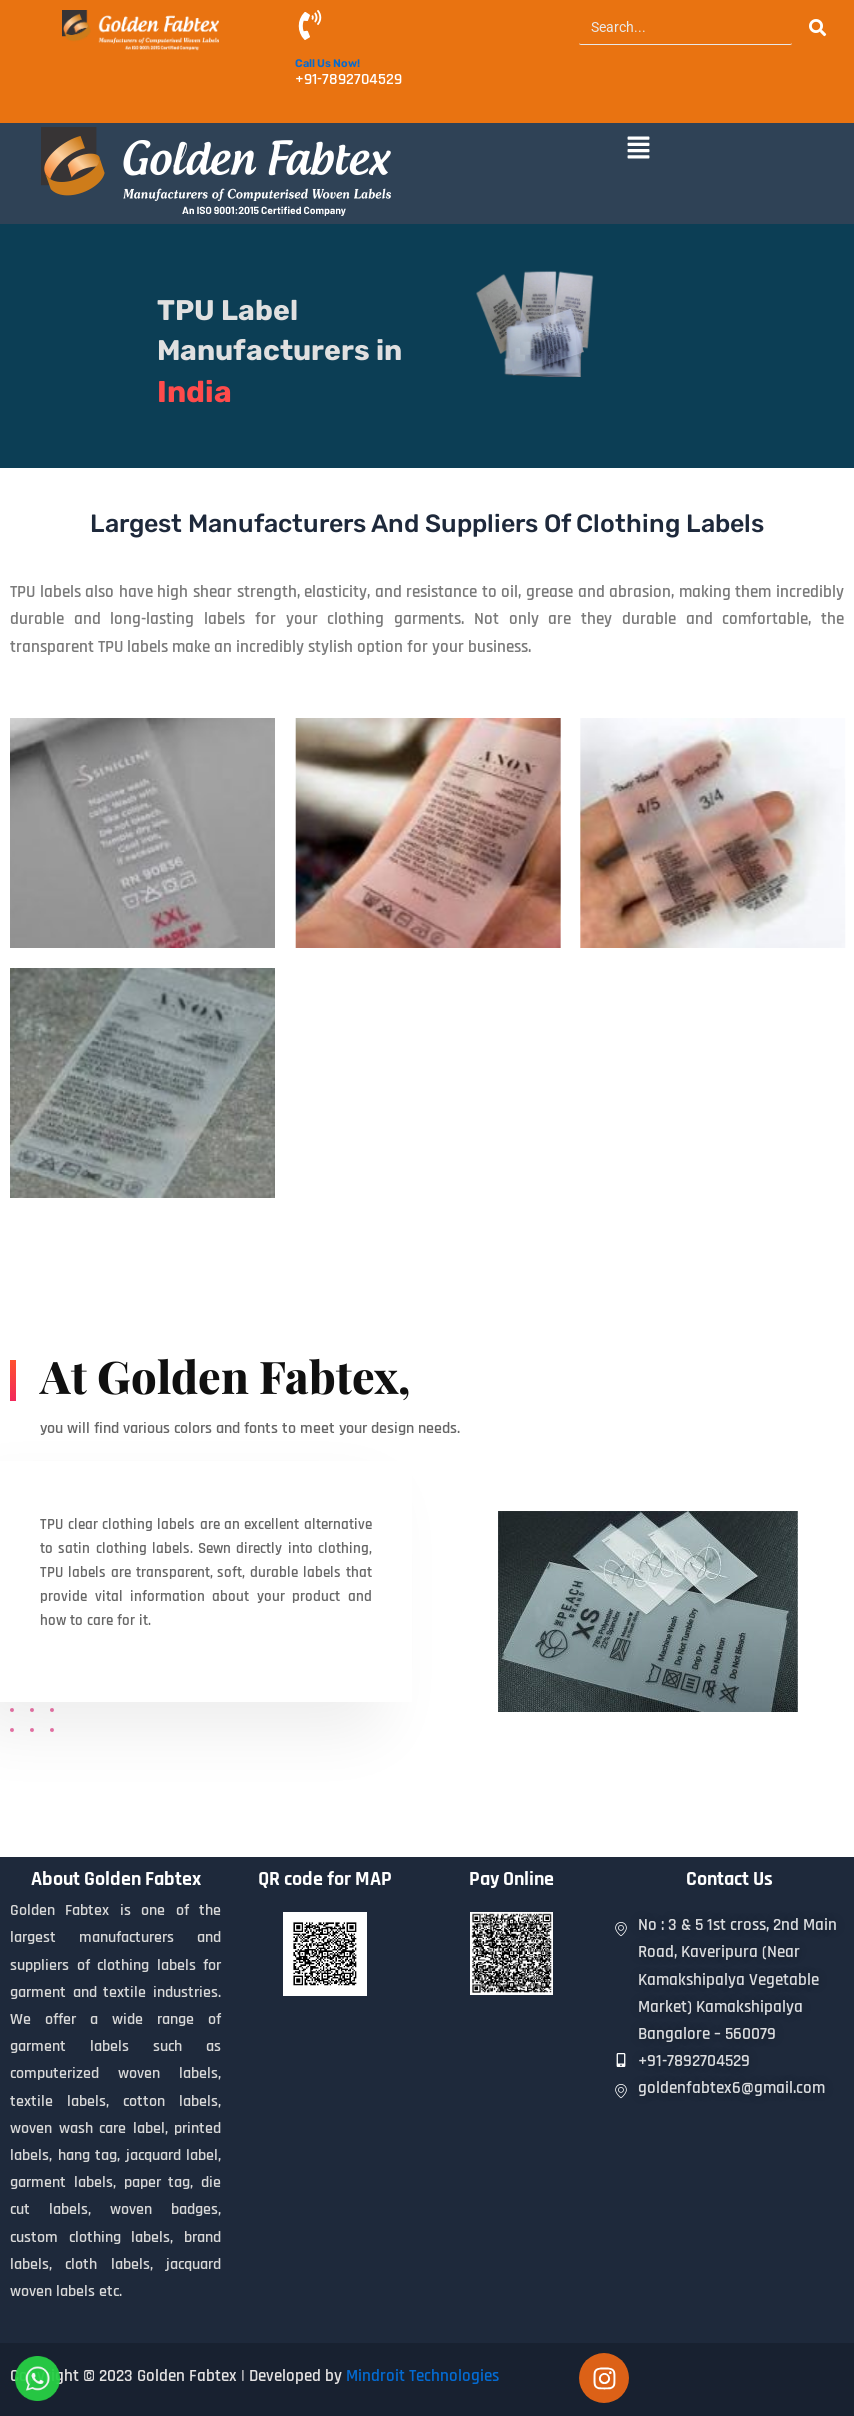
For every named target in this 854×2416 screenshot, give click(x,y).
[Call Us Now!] (310, 27)
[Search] (685, 27)
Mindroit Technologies (422, 2376)
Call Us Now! (327, 63)
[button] (638, 149)
